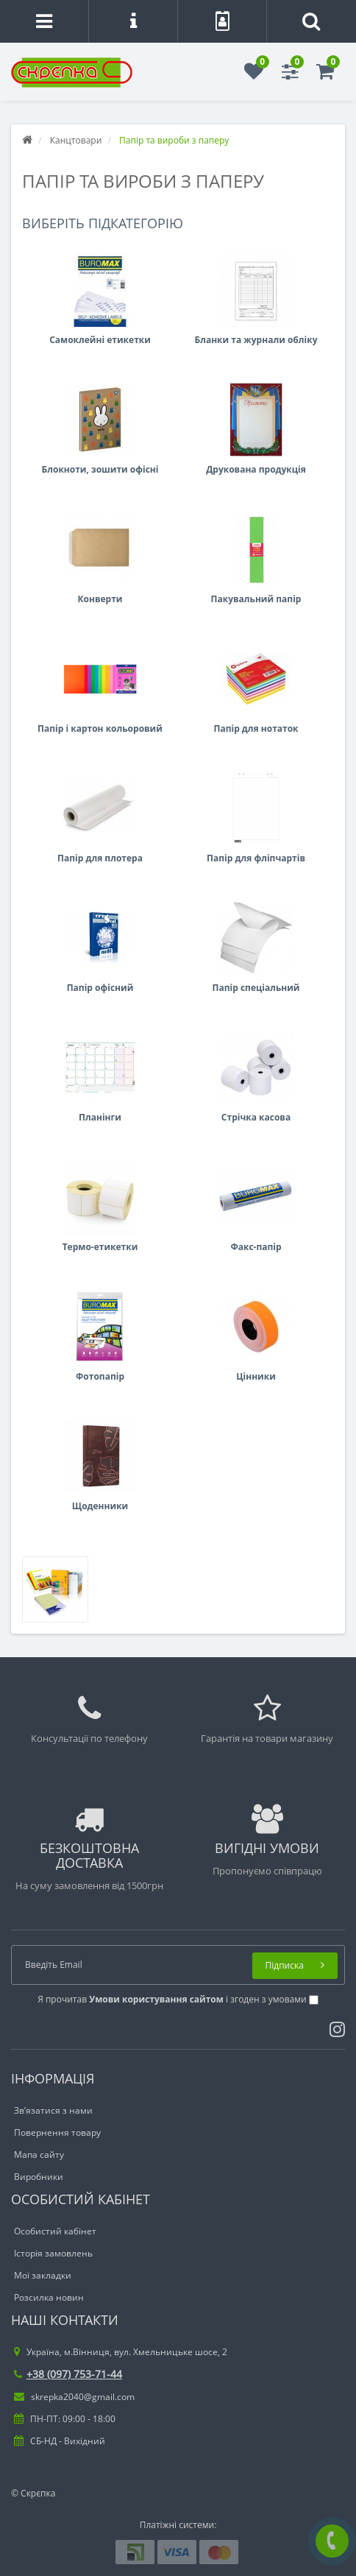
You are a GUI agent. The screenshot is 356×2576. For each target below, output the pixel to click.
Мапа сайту (39, 2154)
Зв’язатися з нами (53, 2110)
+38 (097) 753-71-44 (68, 2374)
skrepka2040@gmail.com (74, 2396)
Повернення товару (57, 2132)
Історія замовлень (53, 2253)
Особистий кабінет (55, 2231)
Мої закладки (42, 2275)
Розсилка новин (49, 2297)
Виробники (38, 2176)
